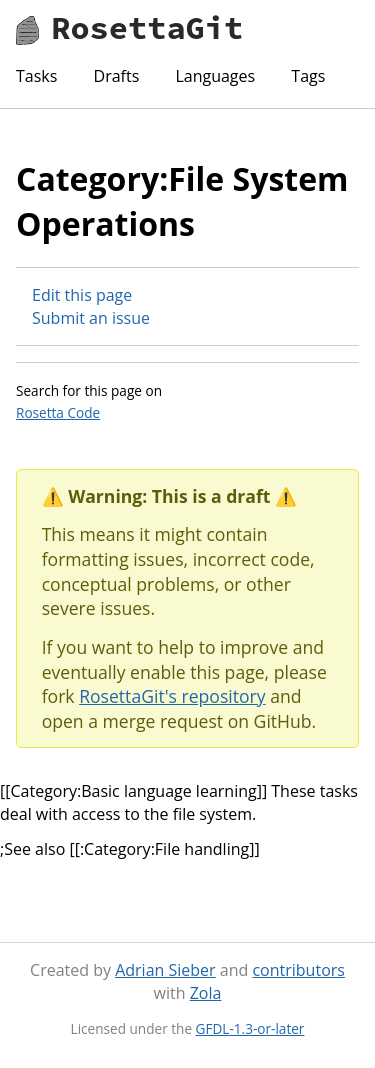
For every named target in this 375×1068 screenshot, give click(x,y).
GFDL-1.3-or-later (250, 1028)
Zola (206, 993)
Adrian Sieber (165, 970)
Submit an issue (91, 318)
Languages (215, 76)
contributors (298, 970)
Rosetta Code (58, 412)
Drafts (117, 76)
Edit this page (82, 295)
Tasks (36, 76)
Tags (308, 76)
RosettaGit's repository (172, 696)
